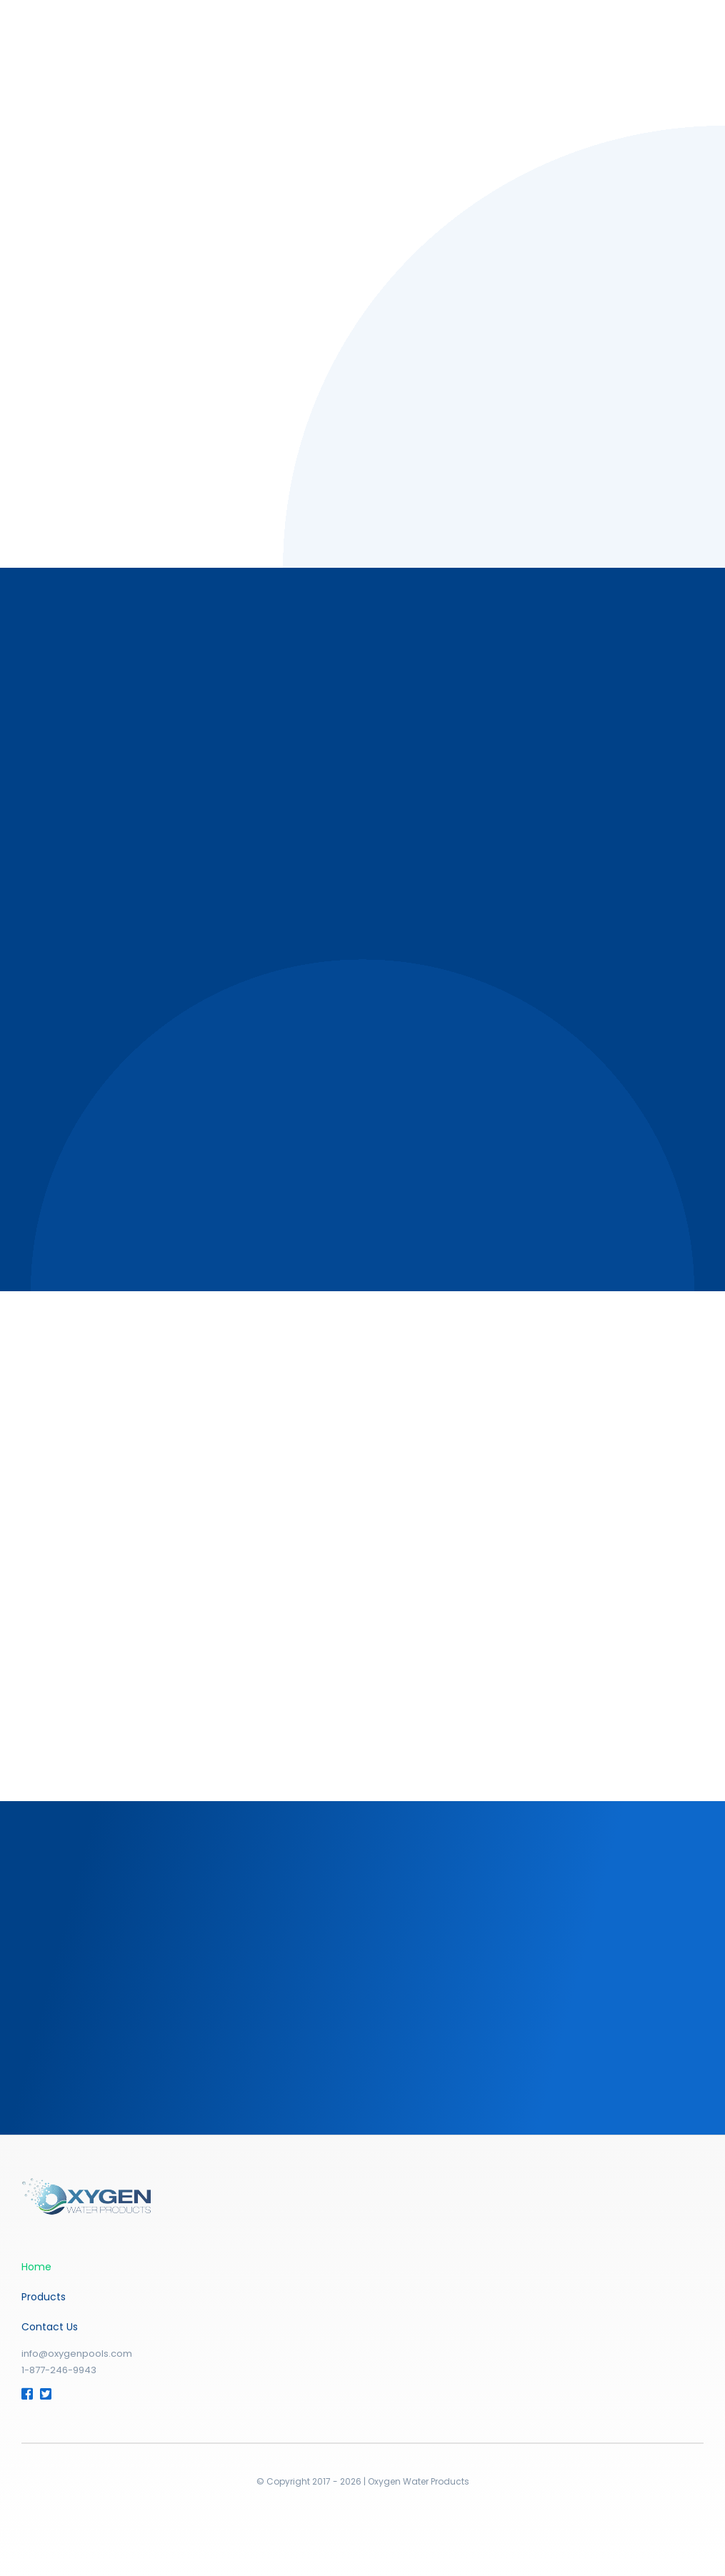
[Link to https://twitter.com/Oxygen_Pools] (43, 2394)
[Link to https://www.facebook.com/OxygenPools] (25, 2394)
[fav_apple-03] (86, 2183)
